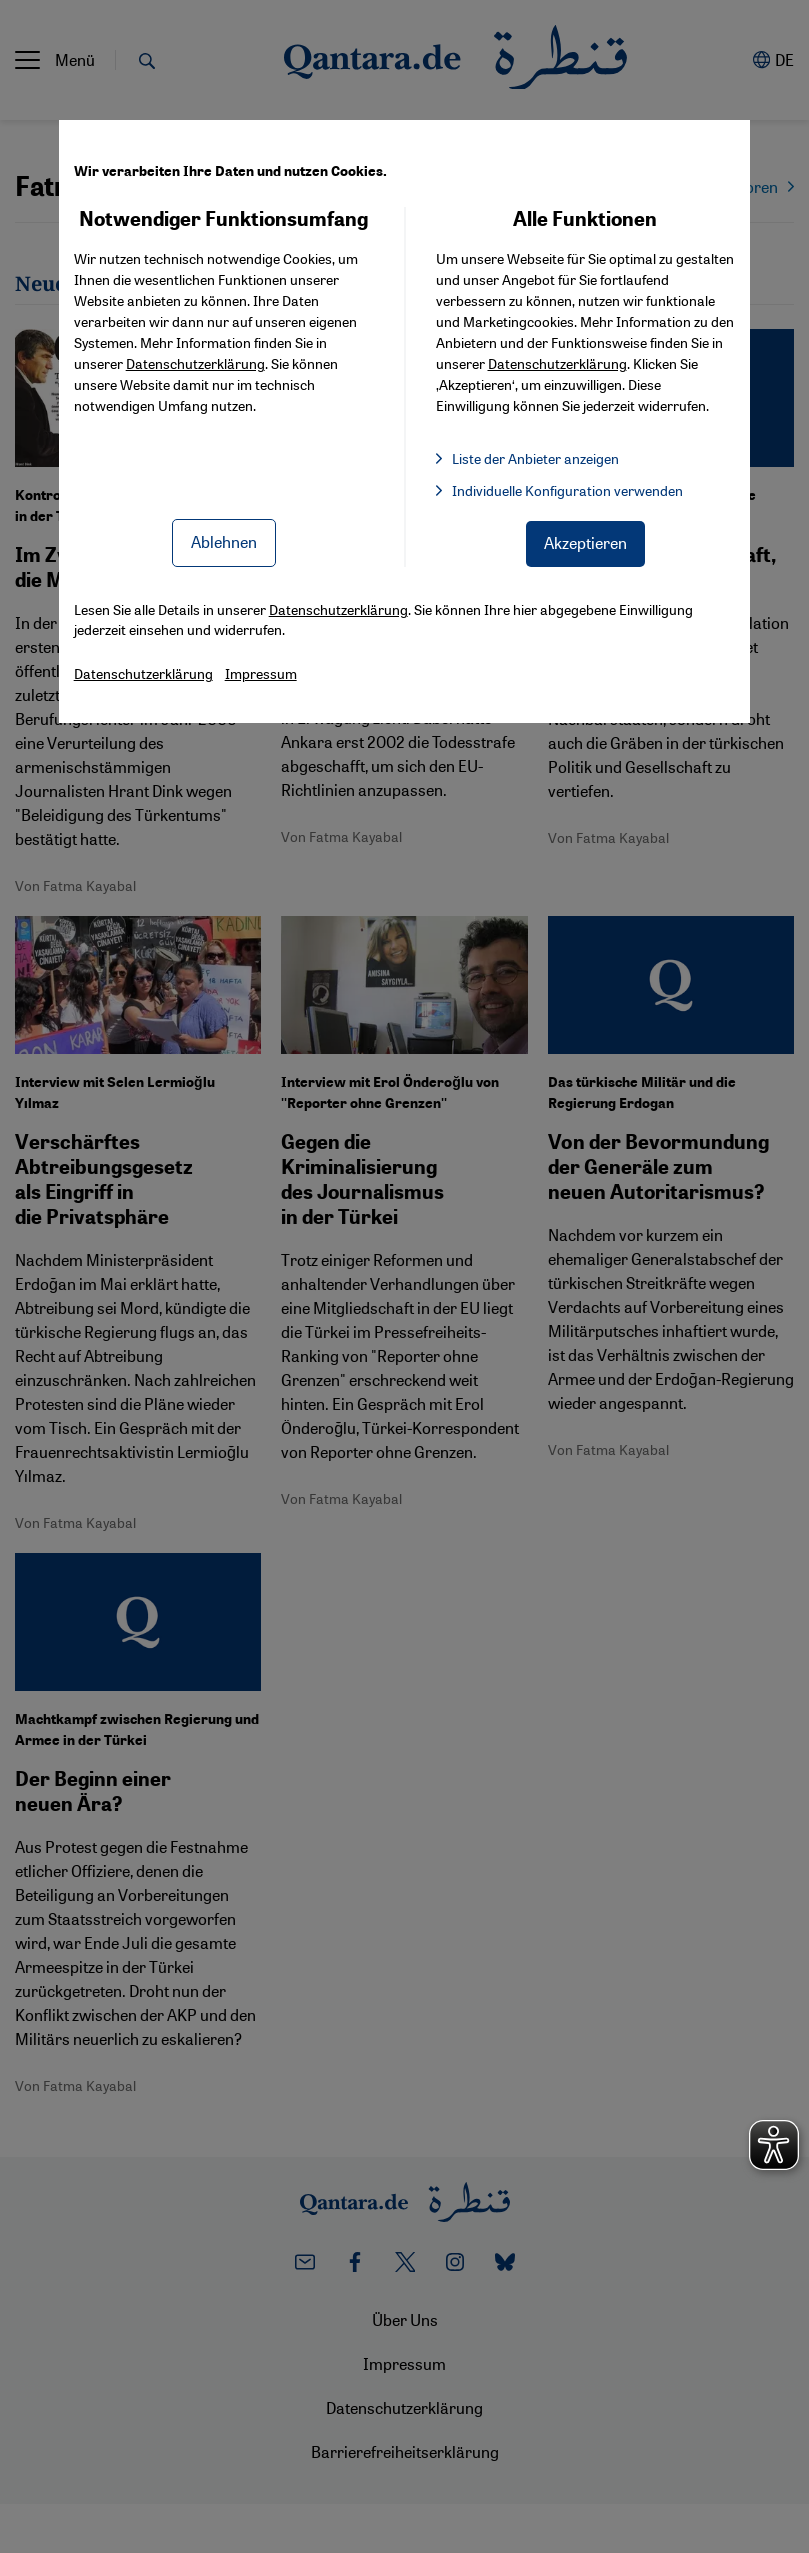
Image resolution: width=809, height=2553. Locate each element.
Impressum (261, 673)
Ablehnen (224, 541)
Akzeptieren (585, 542)
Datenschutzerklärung (195, 363)
